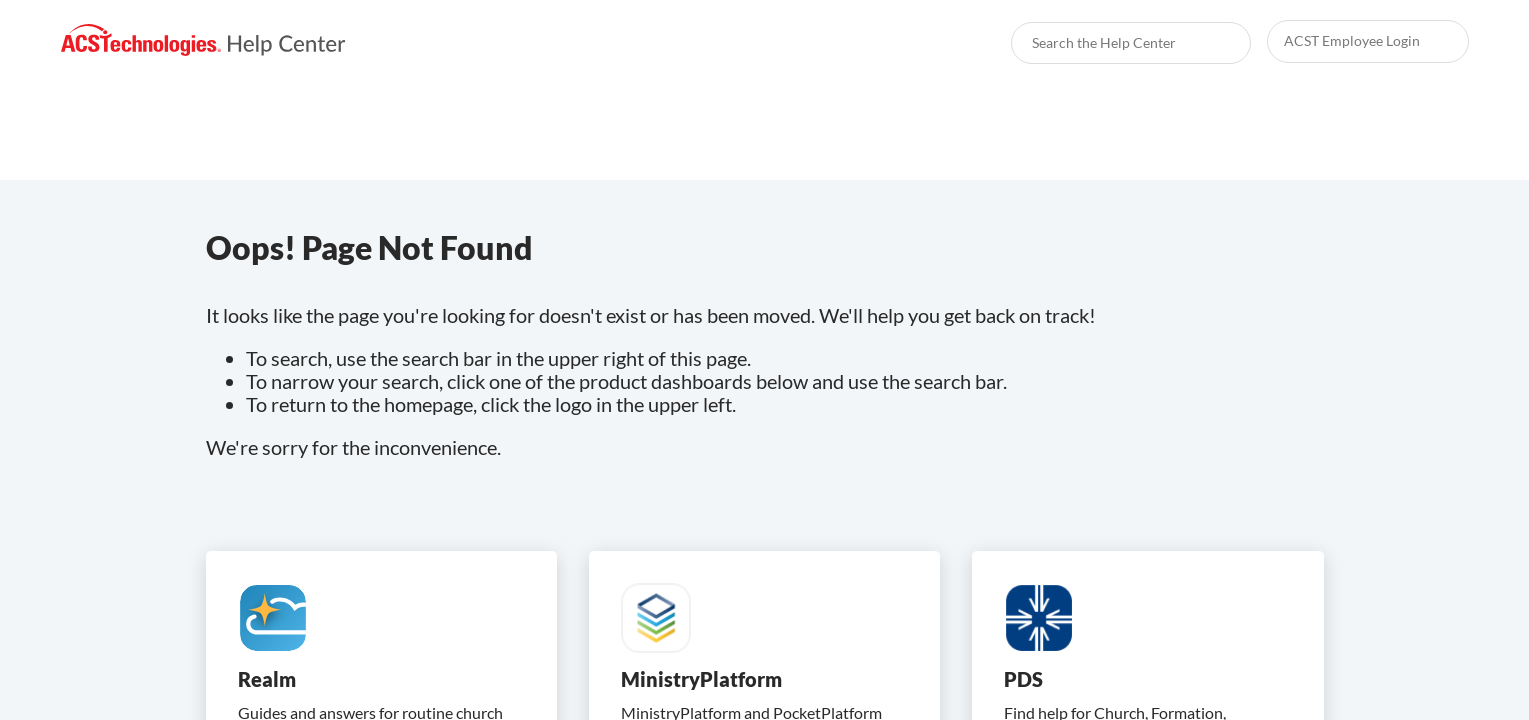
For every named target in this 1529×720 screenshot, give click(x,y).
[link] (203, 40)
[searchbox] (1214, 43)
